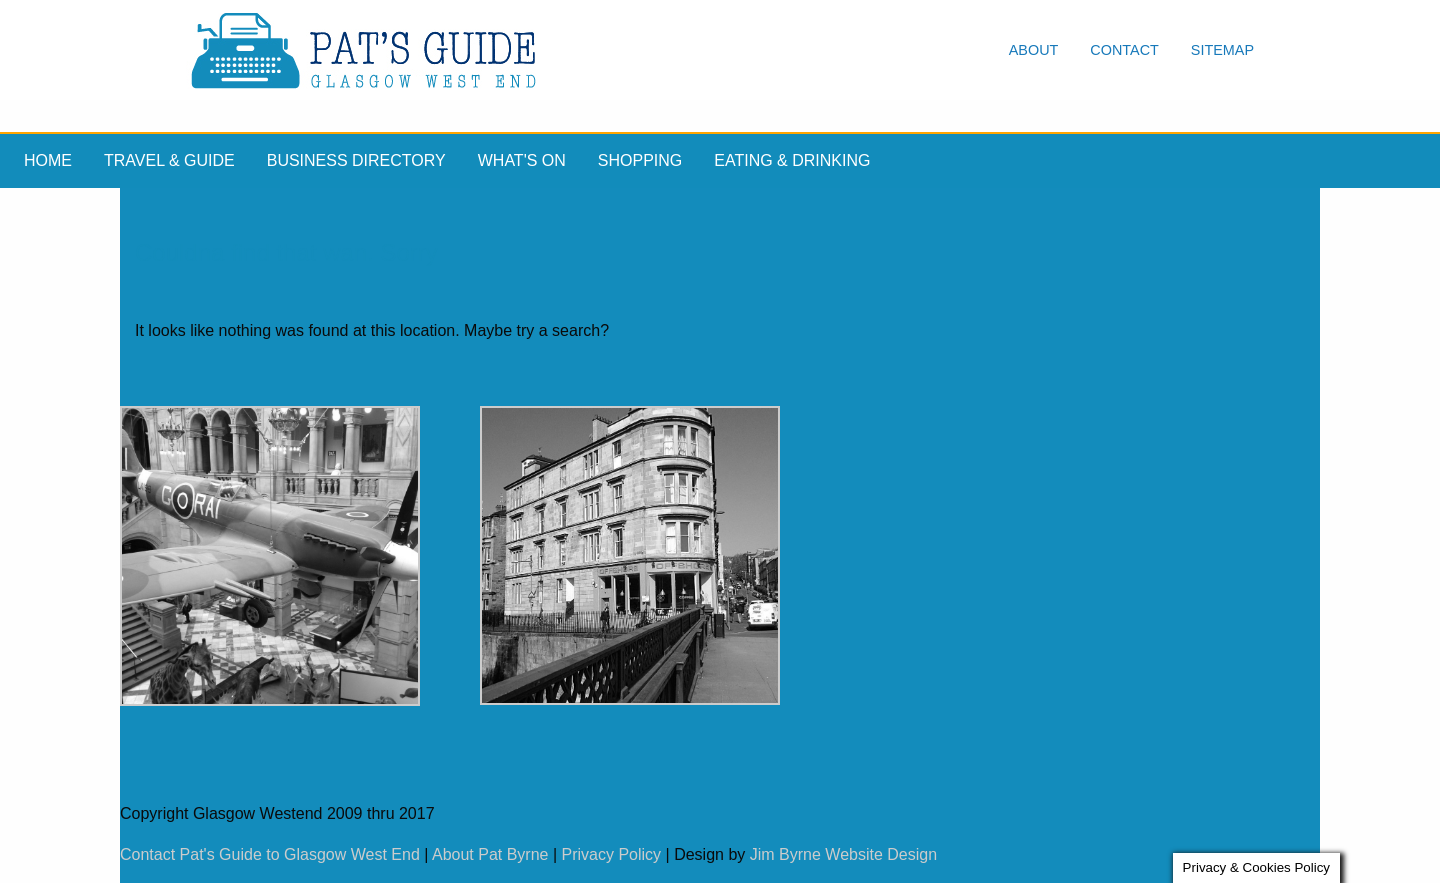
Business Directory (356, 160)
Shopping (640, 160)
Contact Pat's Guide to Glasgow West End (270, 854)
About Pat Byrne (490, 854)
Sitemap (1222, 50)
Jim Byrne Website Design (843, 854)
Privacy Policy (612, 854)
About (1034, 50)
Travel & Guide (169, 160)
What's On (522, 160)
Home (48, 160)
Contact (1124, 50)
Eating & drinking (792, 160)
